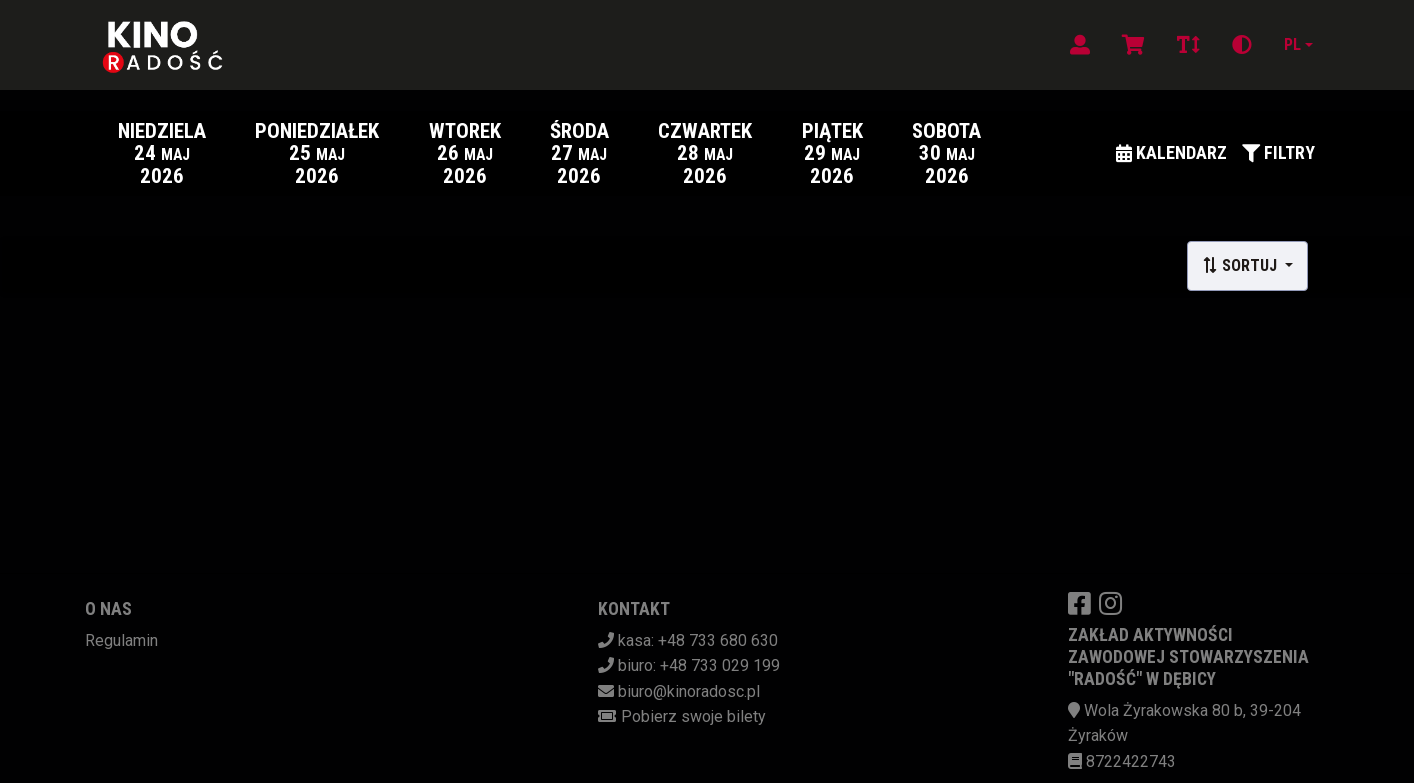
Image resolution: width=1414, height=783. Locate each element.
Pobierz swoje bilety (693, 716)
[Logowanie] (1080, 45)
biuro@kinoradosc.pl (689, 691)
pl (1292, 44)
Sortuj (1241, 265)
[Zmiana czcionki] (1188, 45)
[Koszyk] (1133, 45)
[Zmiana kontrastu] (1242, 45)
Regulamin (121, 640)
